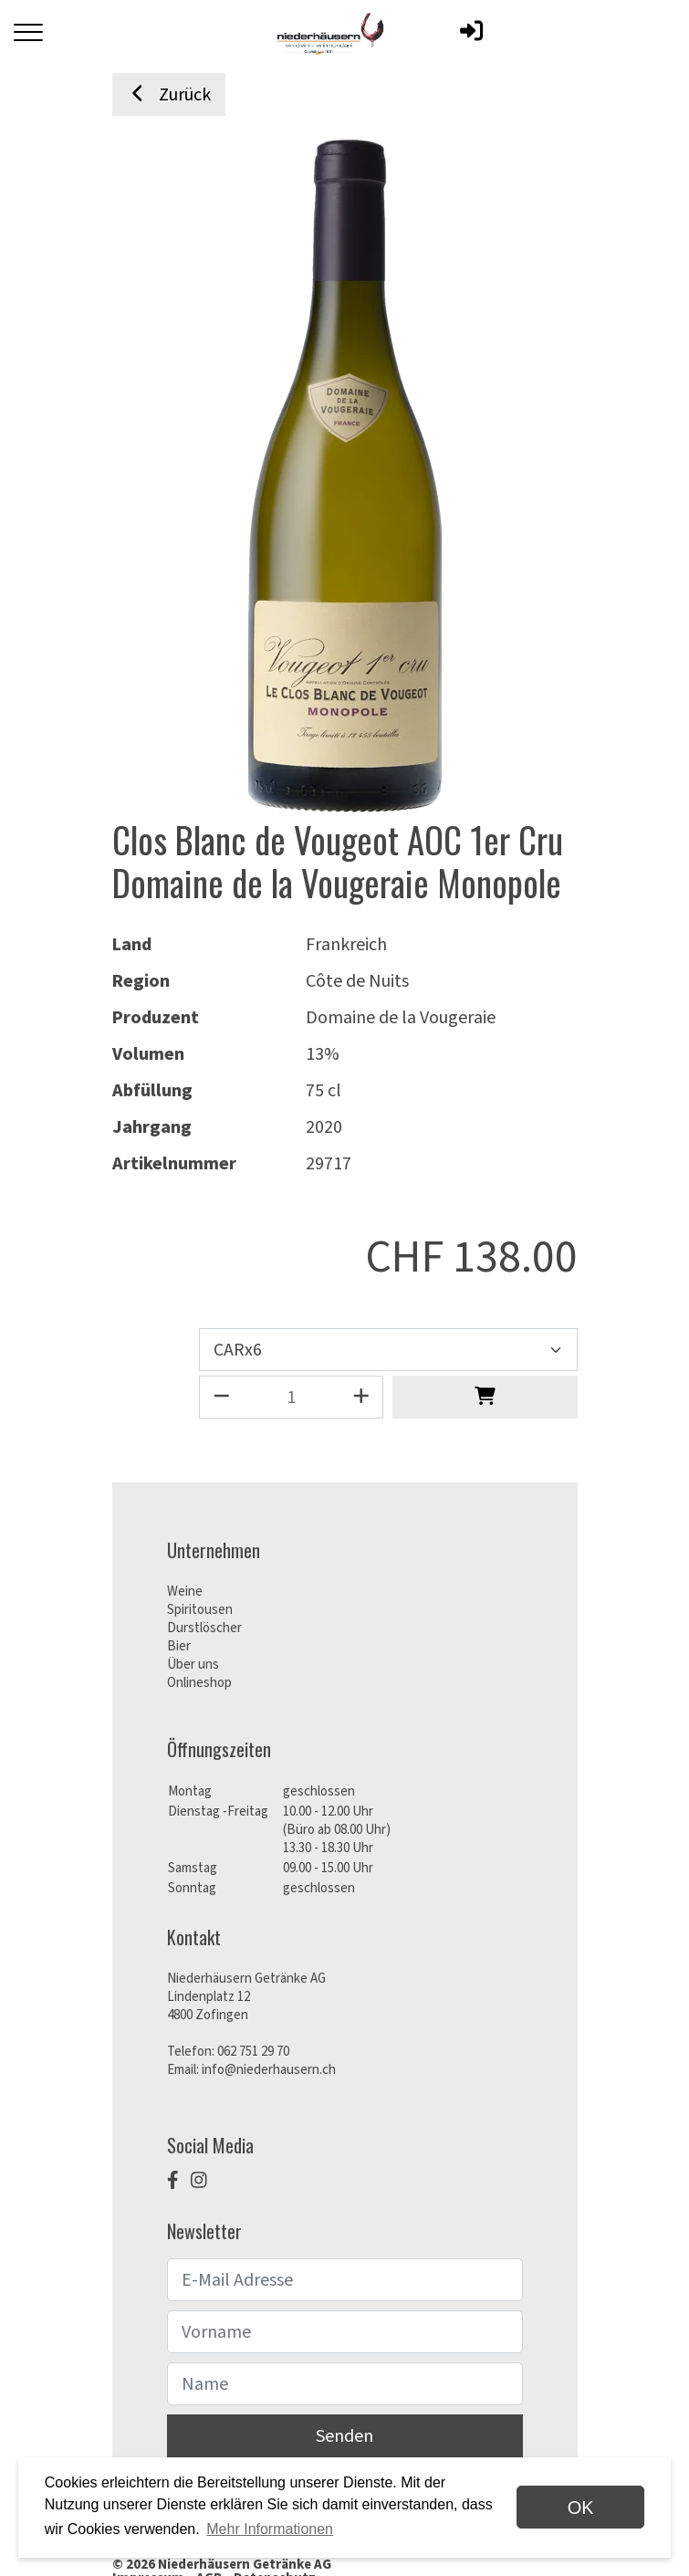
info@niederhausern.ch (269, 2069)
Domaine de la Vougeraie (401, 1018)
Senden (344, 2436)
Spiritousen (200, 1609)
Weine (185, 1591)
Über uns (193, 1664)
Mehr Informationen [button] (269, 2529)
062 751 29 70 (253, 2051)
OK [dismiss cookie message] (581, 2507)
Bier (179, 1646)
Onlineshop (199, 1682)
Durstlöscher (204, 1628)
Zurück (169, 95)
